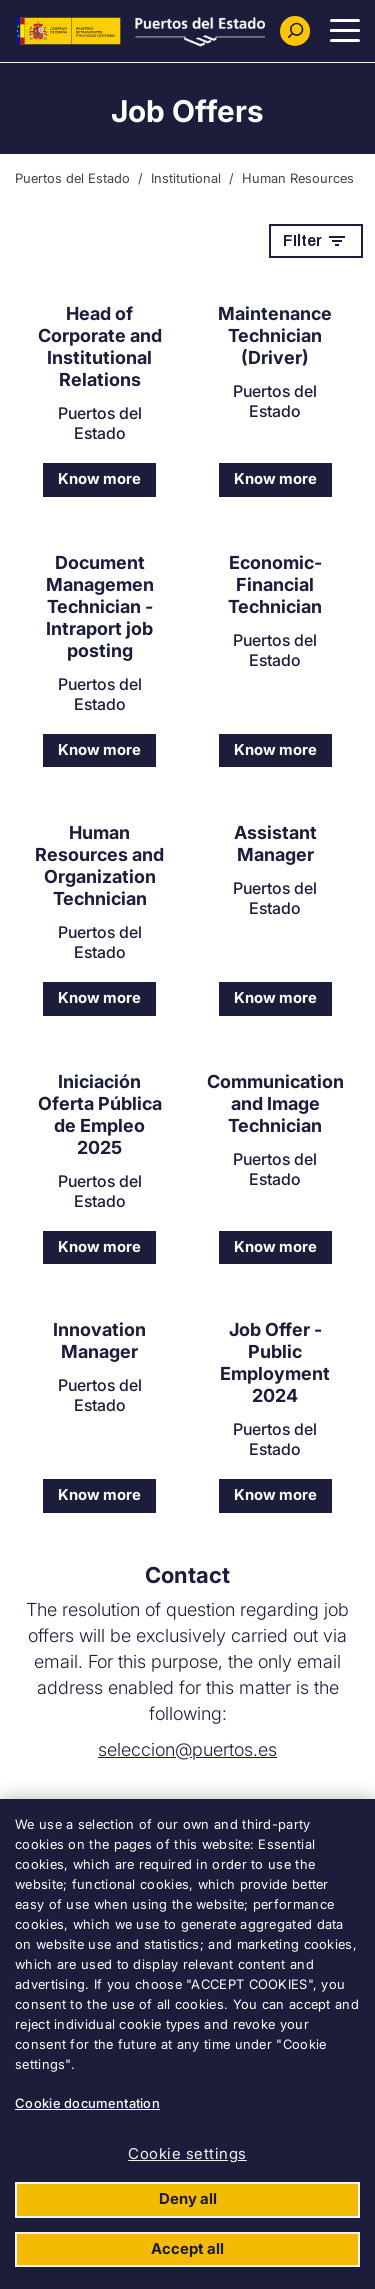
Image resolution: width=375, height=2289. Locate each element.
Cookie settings (187, 2153)
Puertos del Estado (72, 178)
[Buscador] (295, 31)
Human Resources (298, 178)
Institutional (186, 178)
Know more (99, 478)
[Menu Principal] (345, 31)
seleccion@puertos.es (187, 1749)
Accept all (187, 2248)
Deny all (188, 2198)
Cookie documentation (87, 2103)
